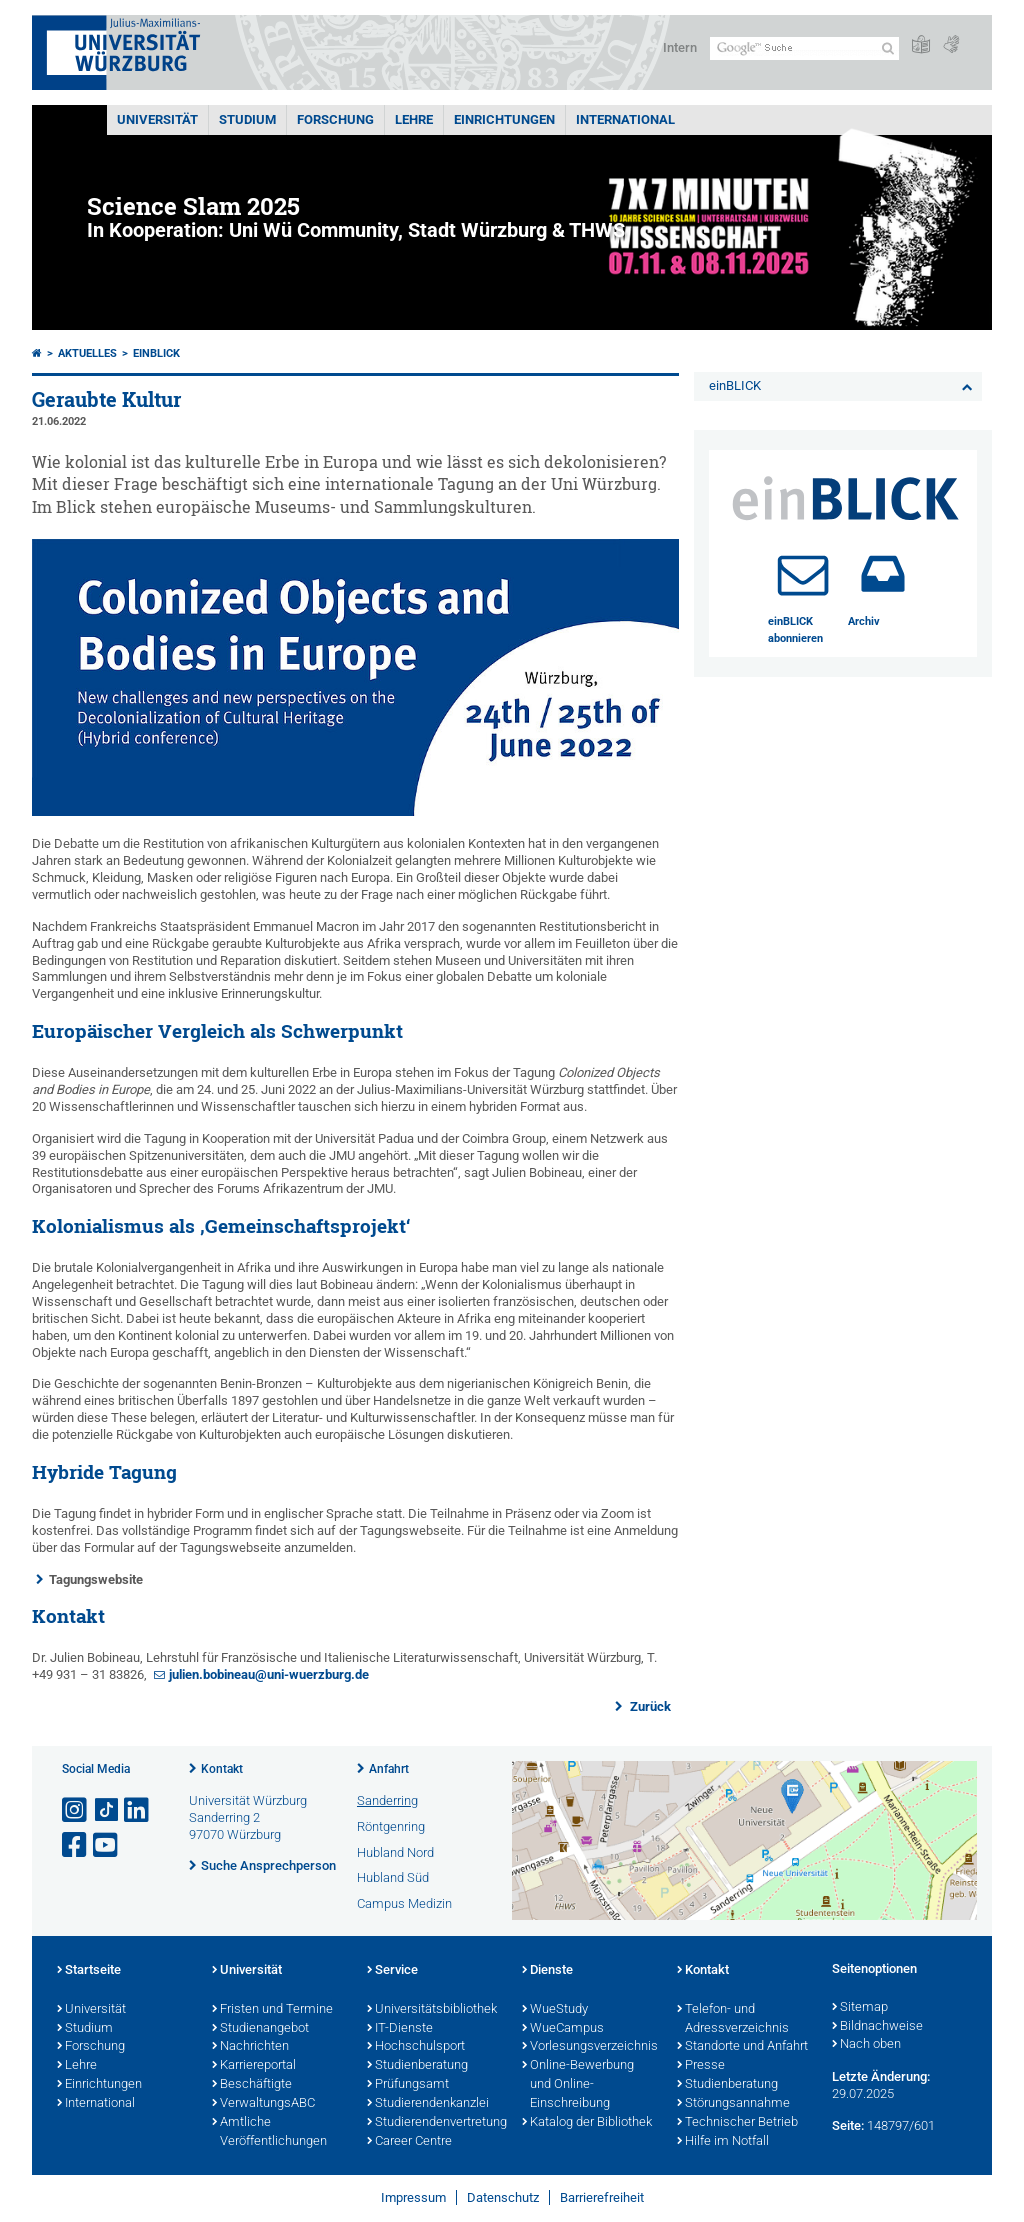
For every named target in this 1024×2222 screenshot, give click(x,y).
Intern (680, 47)
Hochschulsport (416, 2047)
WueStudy (555, 2010)
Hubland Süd (393, 1877)
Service (392, 1971)
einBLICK (156, 353)
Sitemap (860, 2008)
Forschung (335, 119)
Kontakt (222, 1769)
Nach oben (866, 2045)
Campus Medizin (404, 1903)
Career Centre (409, 2142)
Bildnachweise (877, 2027)
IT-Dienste (400, 2029)
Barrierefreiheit (602, 2197)
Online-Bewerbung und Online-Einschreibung (578, 2085)
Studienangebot (260, 2029)
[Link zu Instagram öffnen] (76, 1810)
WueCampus (563, 2029)
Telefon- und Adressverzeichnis (733, 2019)
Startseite (89, 1971)
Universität (157, 119)
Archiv (864, 621)
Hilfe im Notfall (723, 2142)
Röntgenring (391, 1826)
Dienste (547, 1971)
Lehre (414, 119)
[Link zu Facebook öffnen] (76, 1845)
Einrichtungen (504, 119)
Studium (247, 119)
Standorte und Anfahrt (742, 2047)
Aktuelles (87, 353)
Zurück (649, 1706)
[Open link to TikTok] (107, 1810)
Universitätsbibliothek (432, 2010)
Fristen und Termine (272, 2010)
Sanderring (387, 1800)
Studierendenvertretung (434, 2123)
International (625, 119)
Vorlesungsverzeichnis (589, 2047)
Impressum (413, 2197)
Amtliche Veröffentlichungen (269, 2132)
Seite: (848, 2125)
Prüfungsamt (408, 2085)
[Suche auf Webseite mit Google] (804, 48)
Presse (701, 2066)
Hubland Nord (395, 1852)
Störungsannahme (733, 2104)
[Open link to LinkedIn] (138, 1810)
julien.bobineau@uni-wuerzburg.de (269, 1674)
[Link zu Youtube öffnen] (107, 1845)
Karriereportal (254, 2066)
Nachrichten (250, 2047)
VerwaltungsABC (263, 2104)
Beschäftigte (252, 2085)
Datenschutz (503, 2197)
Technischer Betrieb (737, 2123)
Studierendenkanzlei (428, 2104)
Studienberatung (417, 2066)
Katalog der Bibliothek (587, 2123)
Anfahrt (389, 1769)
